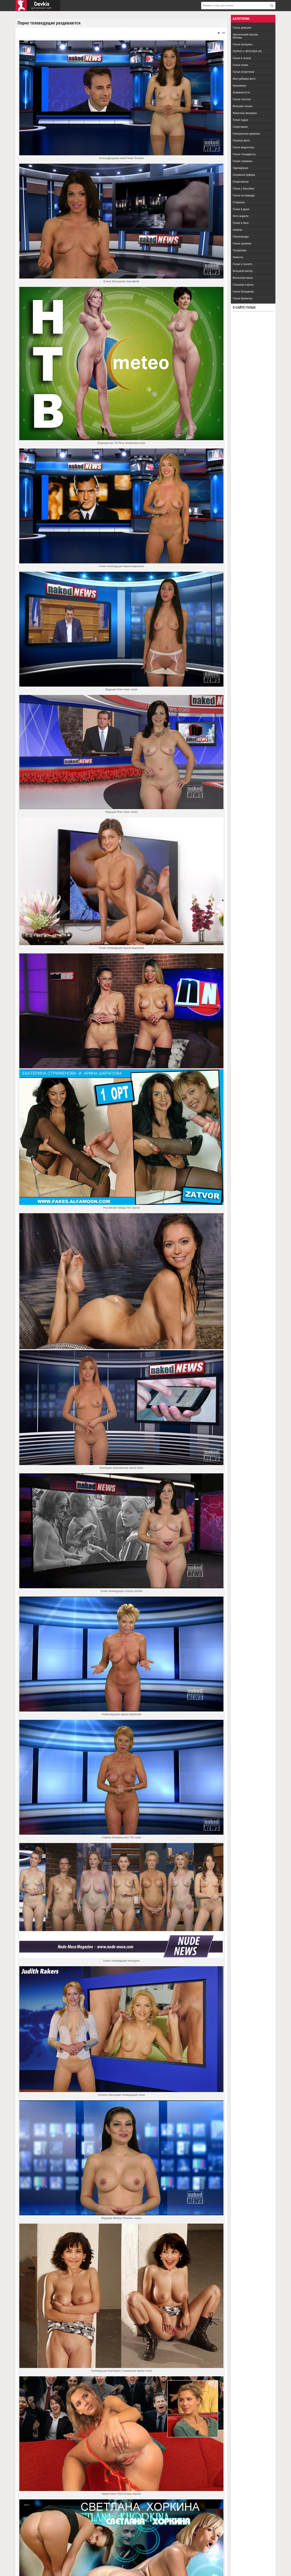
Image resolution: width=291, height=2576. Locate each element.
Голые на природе (244, 195)
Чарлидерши (240, 167)
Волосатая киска (243, 277)
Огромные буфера (244, 174)
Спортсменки (241, 181)
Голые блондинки (243, 291)
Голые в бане (241, 222)
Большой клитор (243, 270)
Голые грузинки (242, 243)
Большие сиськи (242, 106)
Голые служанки (242, 161)
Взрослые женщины (245, 113)
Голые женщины (242, 44)
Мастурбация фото (244, 78)
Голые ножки (240, 64)
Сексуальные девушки (246, 133)
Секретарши (240, 126)
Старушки (239, 202)
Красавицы (239, 85)
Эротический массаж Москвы (245, 36)
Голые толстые (242, 99)
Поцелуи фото (241, 140)
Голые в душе (241, 209)
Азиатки (237, 229)
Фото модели (241, 216)
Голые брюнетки (242, 298)
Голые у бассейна (243, 188)
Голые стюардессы (244, 154)
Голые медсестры (243, 147)
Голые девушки (242, 27)
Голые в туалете (242, 264)
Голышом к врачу (243, 284)
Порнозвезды (241, 236)
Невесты (238, 257)
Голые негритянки (243, 71)
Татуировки (239, 250)
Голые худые (240, 119)
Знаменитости (241, 92)
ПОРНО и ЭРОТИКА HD (247, 51)
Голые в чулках (242, 58)
